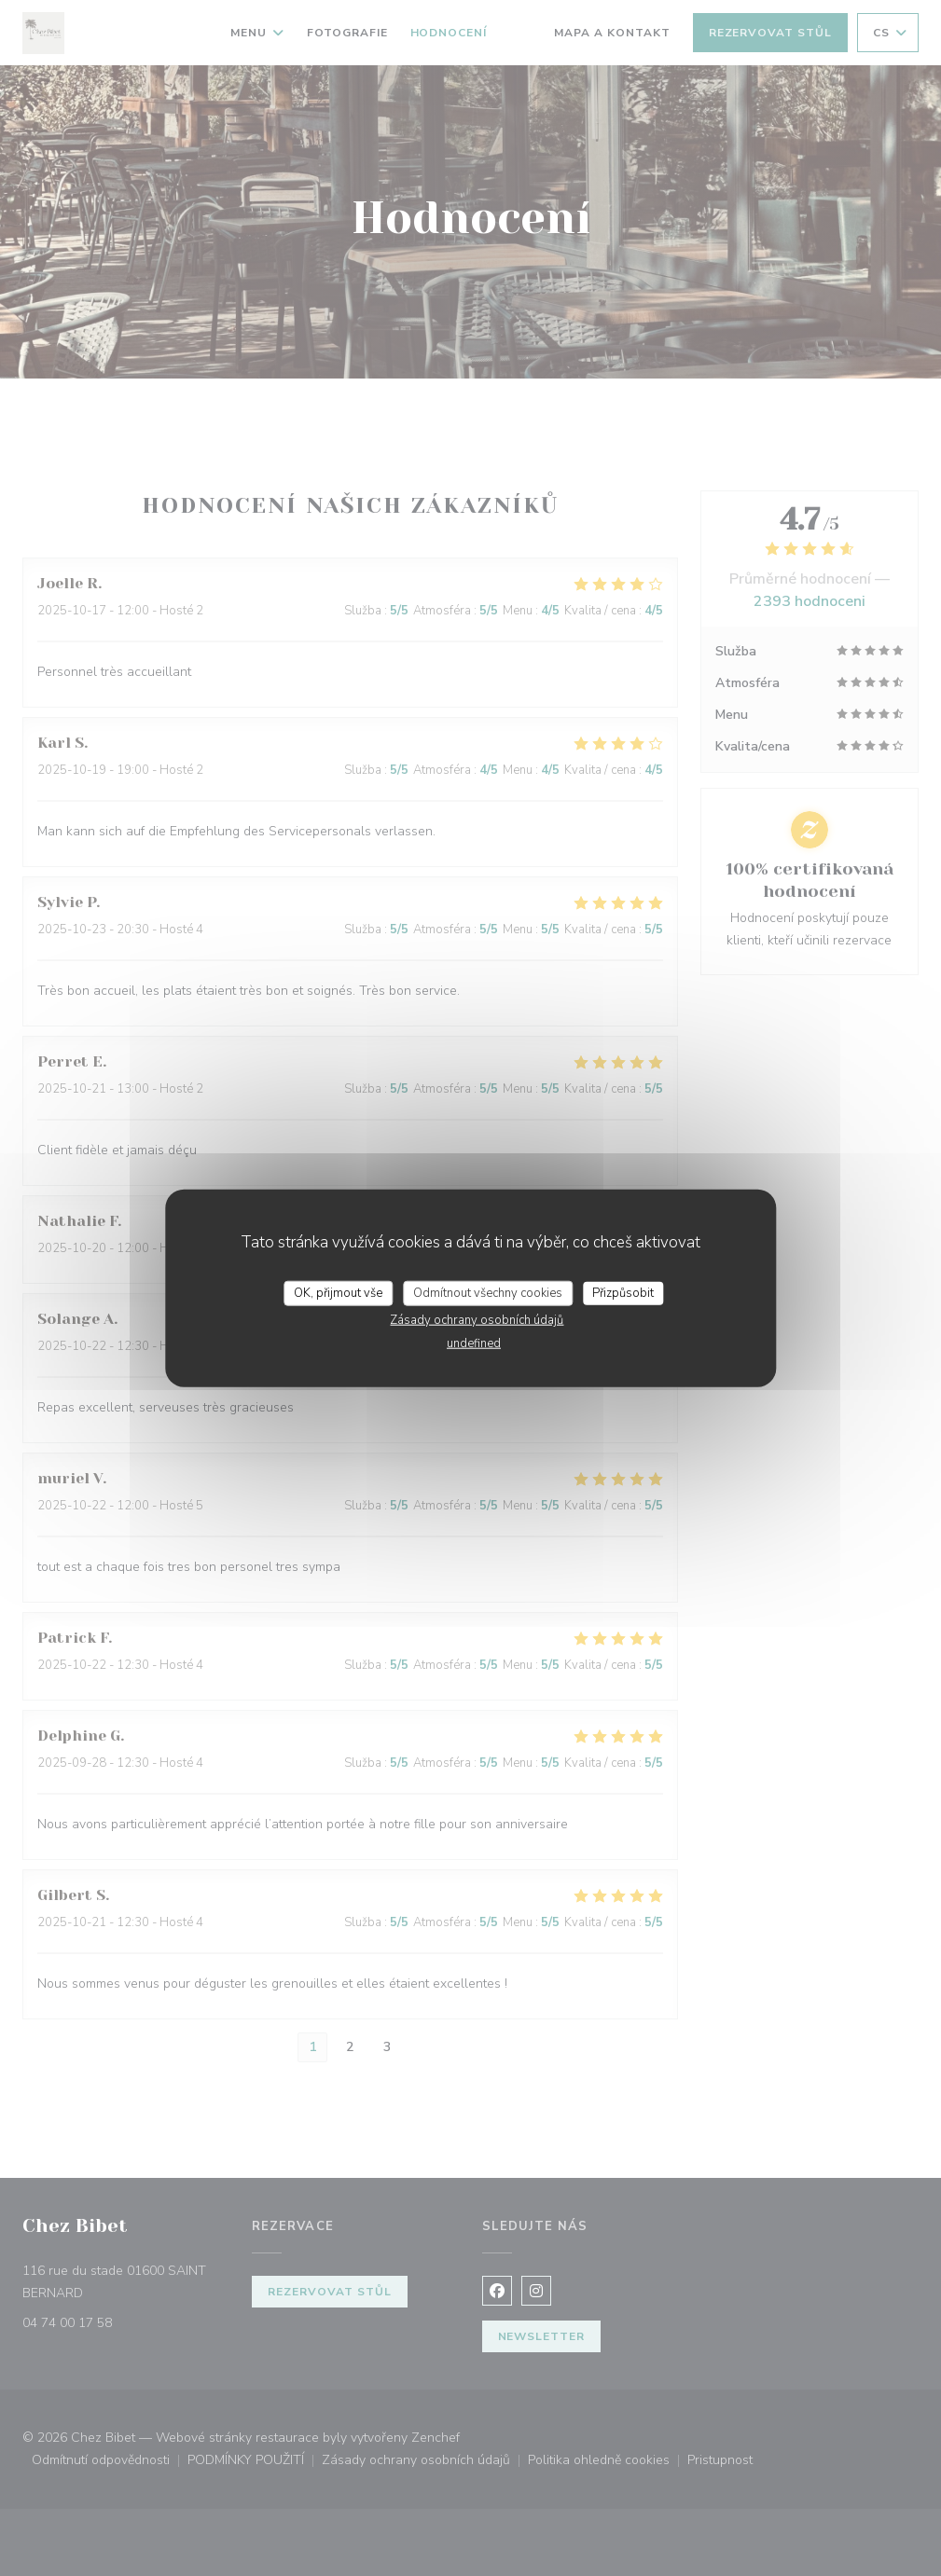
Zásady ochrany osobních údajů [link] (476, 1320)
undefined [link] (474, 1343)
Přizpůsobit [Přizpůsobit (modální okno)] (623, 1292)
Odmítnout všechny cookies (487, 1292)
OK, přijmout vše (338, 1292)
